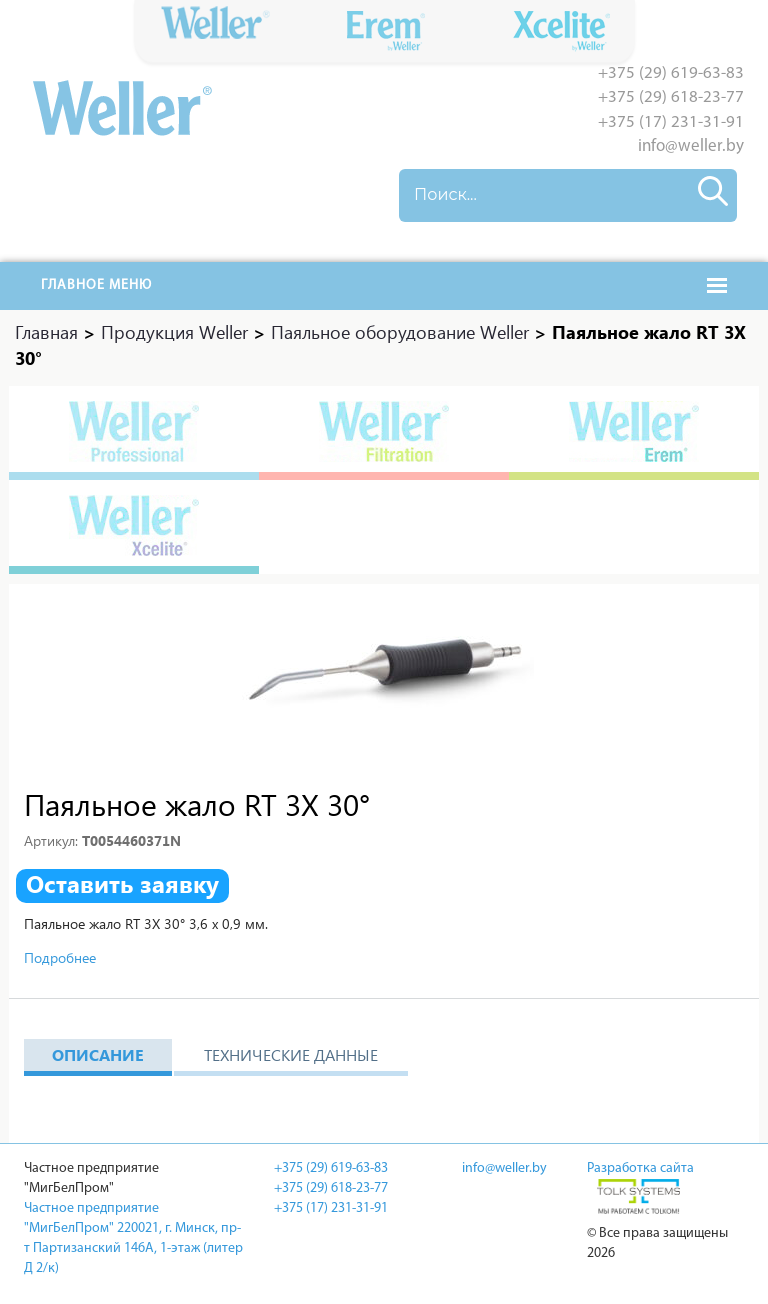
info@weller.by (691, 146)
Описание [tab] (98, 1054)
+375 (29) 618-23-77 (671, 97)
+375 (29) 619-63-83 (671, 73)
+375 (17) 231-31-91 (671, 122)
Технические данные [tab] (291, 1054)
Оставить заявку (122, 884)
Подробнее (60, 957)
